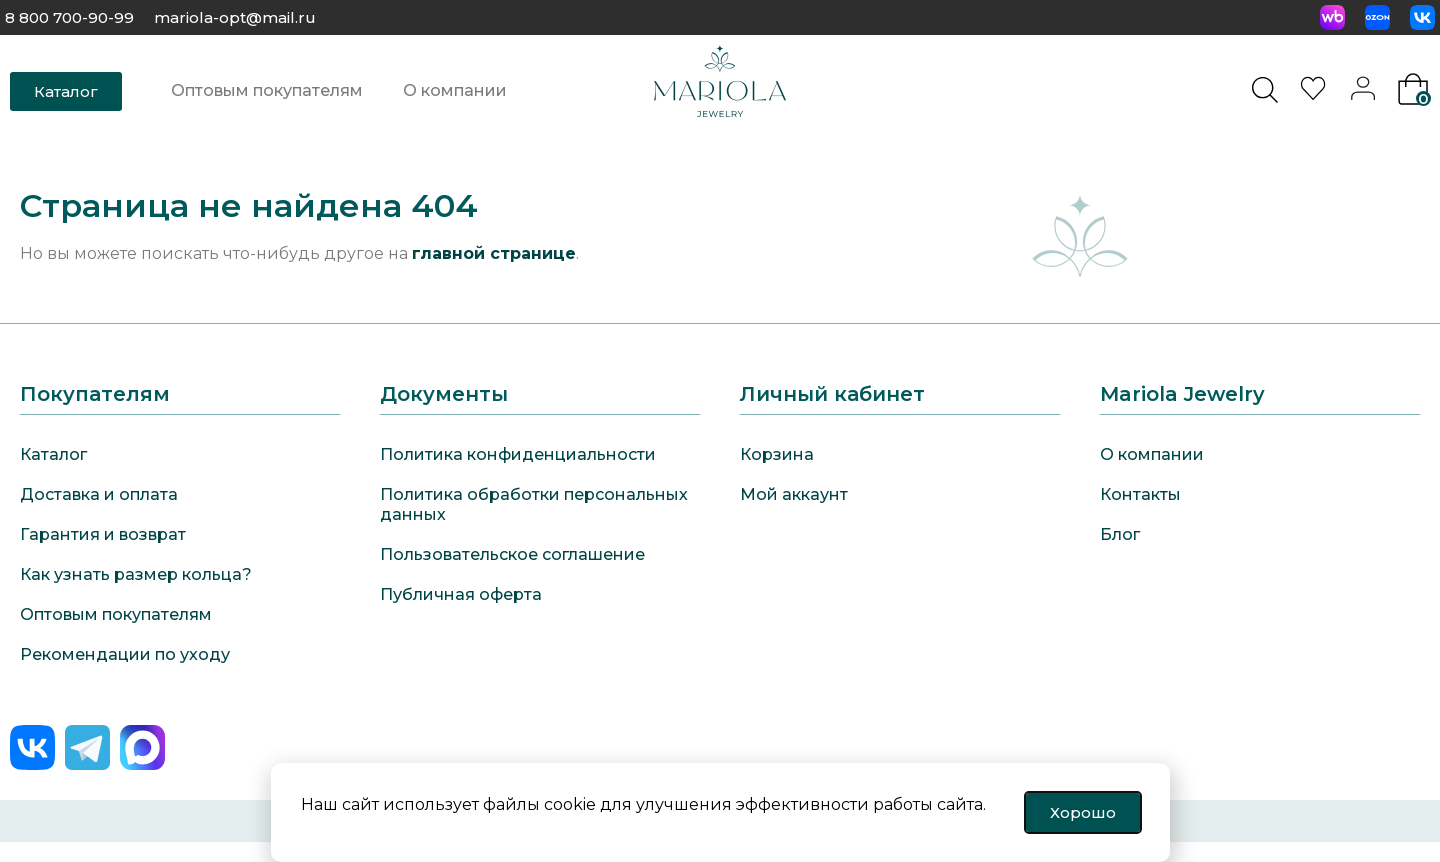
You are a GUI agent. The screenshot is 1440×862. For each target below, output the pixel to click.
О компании (455, 90)
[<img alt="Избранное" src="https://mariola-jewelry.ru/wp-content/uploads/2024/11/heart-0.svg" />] (1316, 94)
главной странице (494, 253)
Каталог (53, 454)
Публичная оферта (461, 594)
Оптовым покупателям (267, 90)
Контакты (1140, 494)
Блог (1120, 534)
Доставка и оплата (99, 494)
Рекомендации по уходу (125, 654)
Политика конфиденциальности (518, 454)
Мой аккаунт (794, 494)
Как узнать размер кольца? (136, 574)
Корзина (777, 454)
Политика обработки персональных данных (534, 504)
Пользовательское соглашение (512, 554)
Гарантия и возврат (103, 534)
